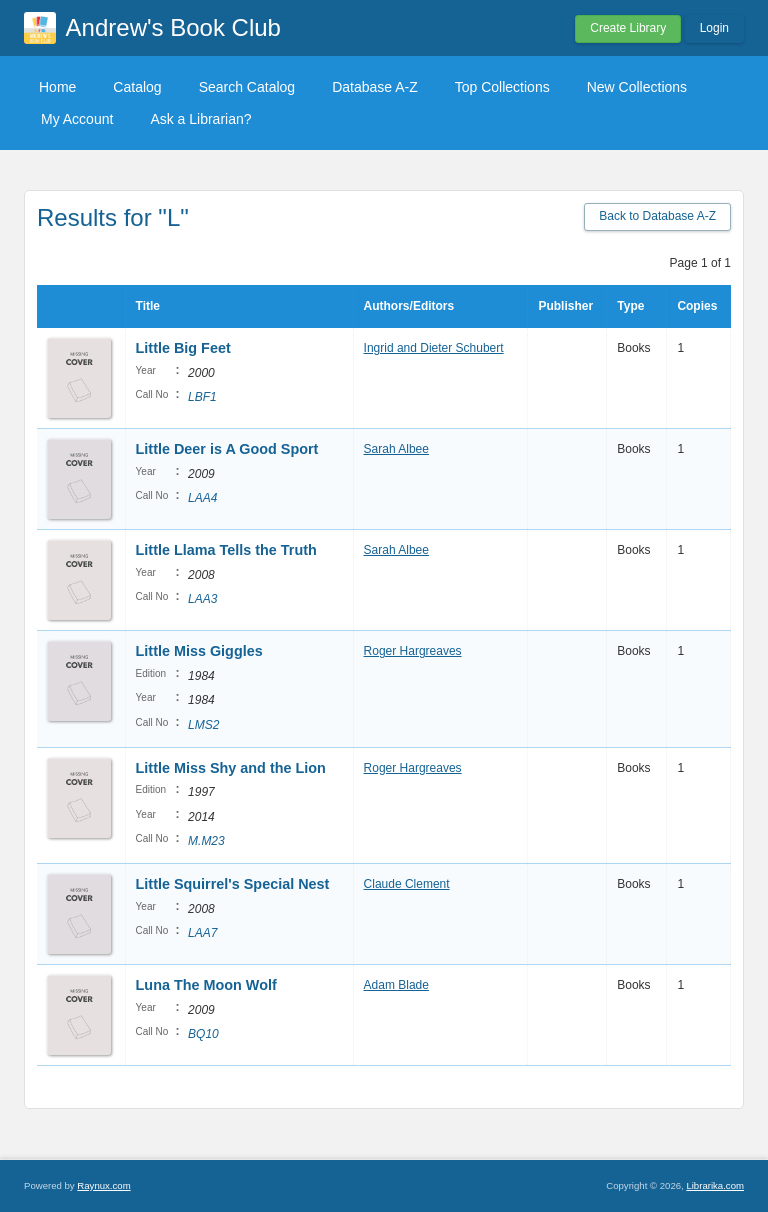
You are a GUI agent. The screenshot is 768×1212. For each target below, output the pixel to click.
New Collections (637, 87)
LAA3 (202, 599)
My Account (77, 119)
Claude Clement (407, 884)
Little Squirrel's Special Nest (233, 884)
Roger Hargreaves (413, 651)
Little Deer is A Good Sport (227, 449)
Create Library (628, 28)
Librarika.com (715, 1185)
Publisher (565, 306)
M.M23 (206, 841)
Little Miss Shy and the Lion (231, 768)
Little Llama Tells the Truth (226, 550)
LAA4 (202, 498)
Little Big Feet (183, 348)
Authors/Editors (409, 306)
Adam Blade (396, 985)
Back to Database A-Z (657, 216)
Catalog (137, 87)
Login (714, 28)
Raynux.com (103, 1185)
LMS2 (203, 725)
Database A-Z (375, 87)
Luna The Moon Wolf (206, 985)
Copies (697, 306)
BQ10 (203, 1034)
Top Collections (502, 87)
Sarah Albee (396, 449)
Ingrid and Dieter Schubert (434, 348)
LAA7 (202, 933)
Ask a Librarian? (200, 119)
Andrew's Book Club (173, 27)
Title (148, 306)
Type (630, 306)
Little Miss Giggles (199, 651)
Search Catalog (247, 87)
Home (57, 87)
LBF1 (202, 397)
